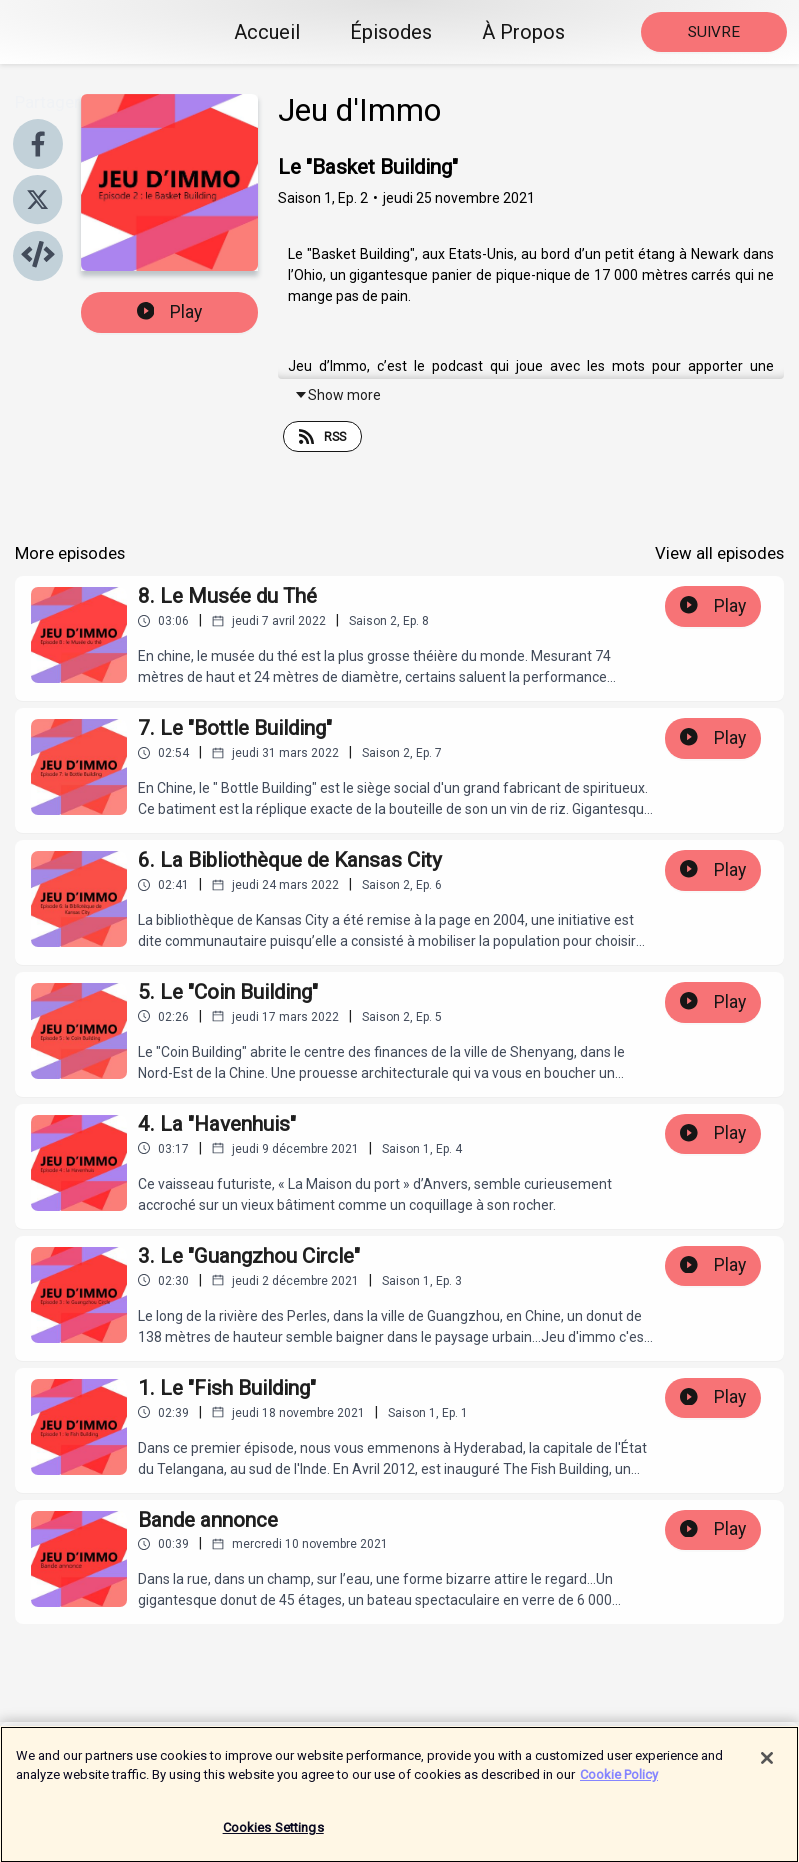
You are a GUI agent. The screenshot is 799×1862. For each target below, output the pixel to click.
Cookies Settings (273, 1837)
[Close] (767, 1768)
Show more (337, 395)
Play (170, 312)
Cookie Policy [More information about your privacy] (619, 1784)
